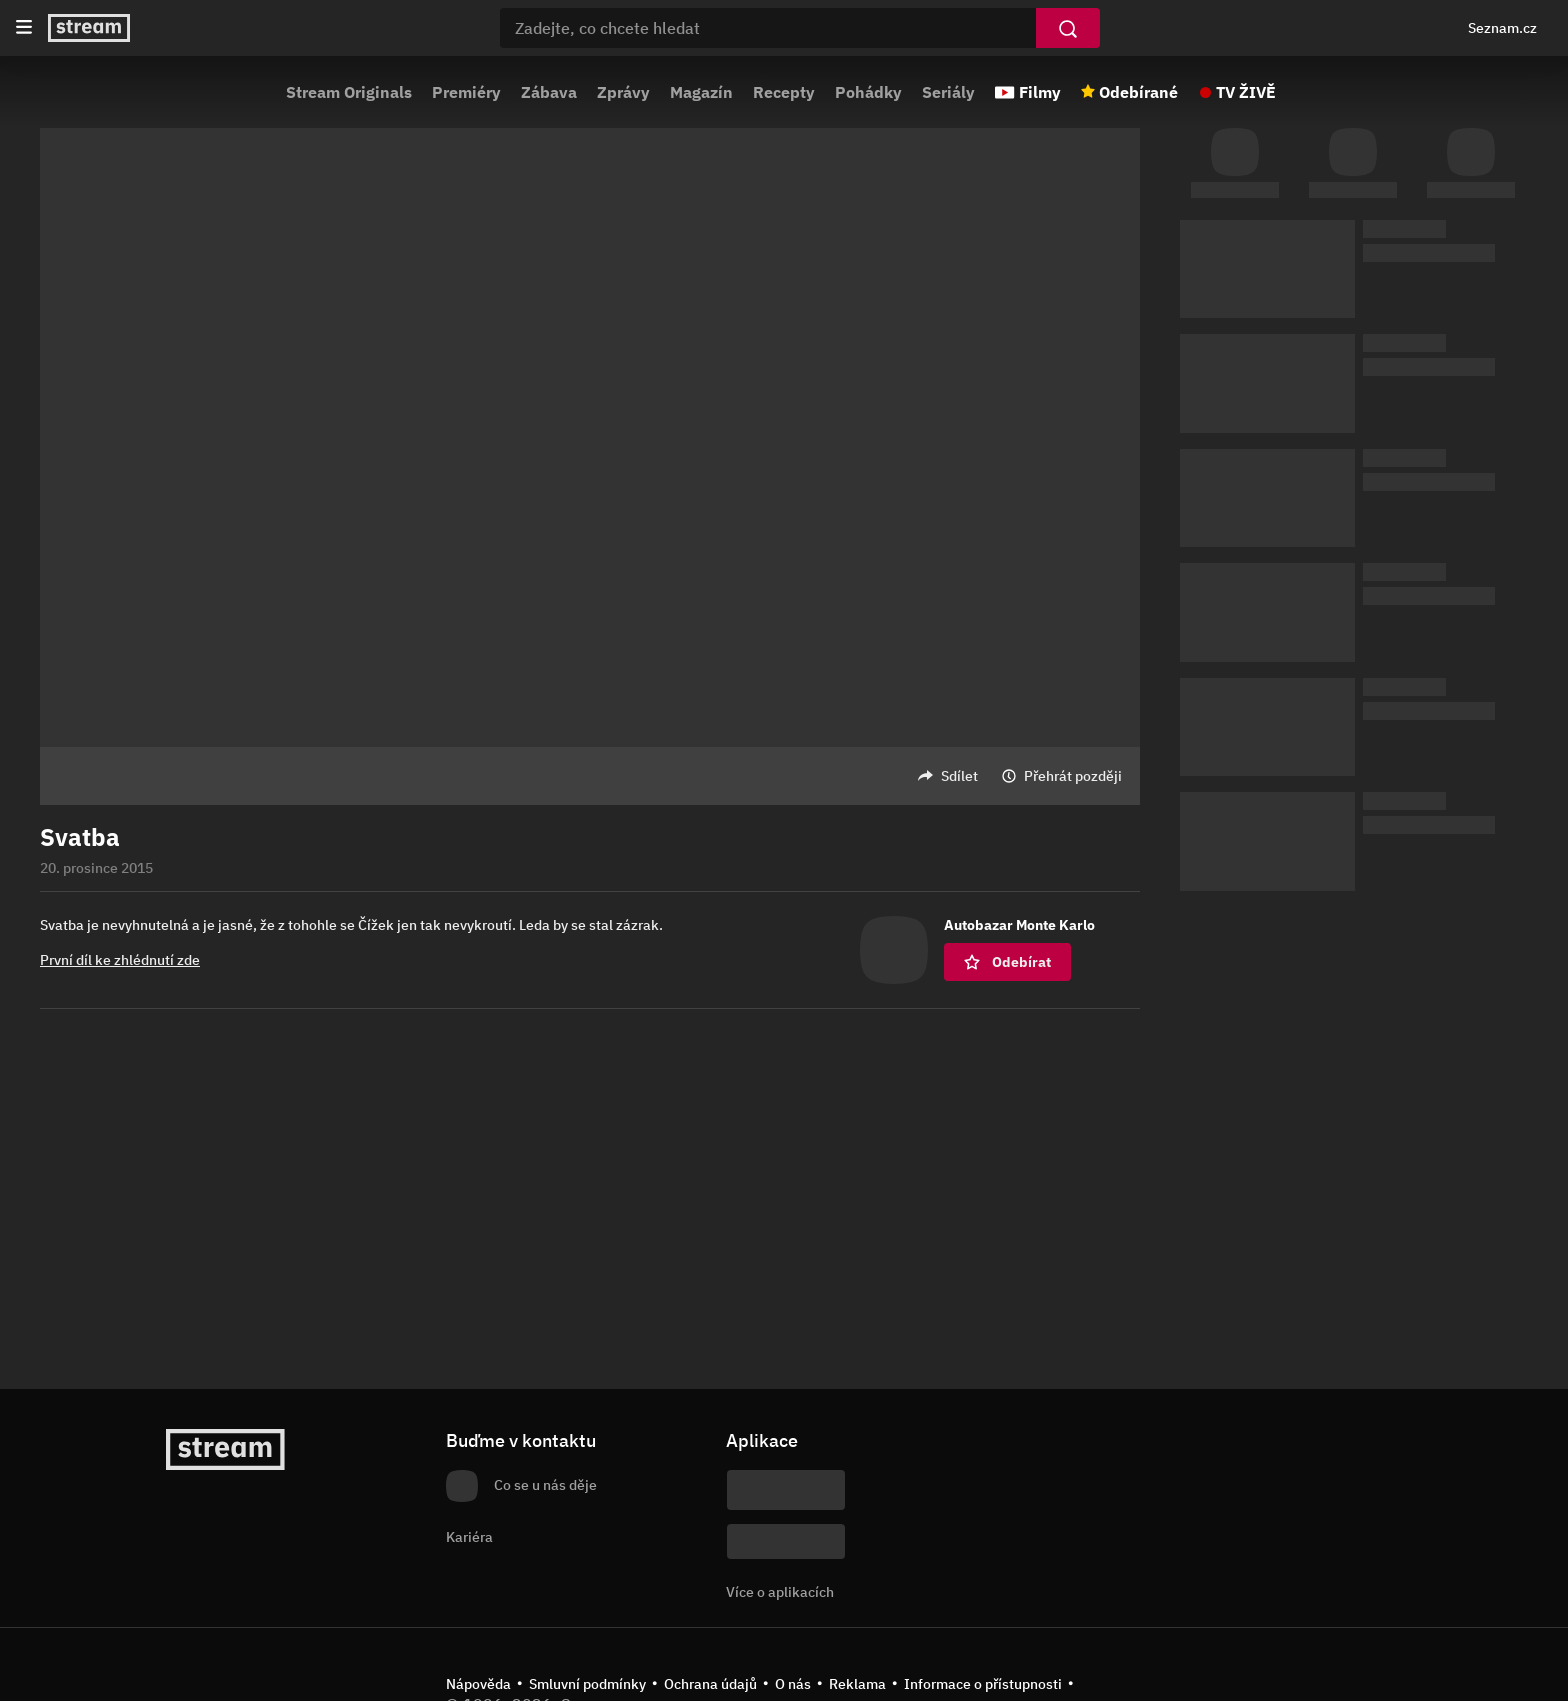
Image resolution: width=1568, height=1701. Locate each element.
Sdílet (959, 776)
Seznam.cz (1502, 28)
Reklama (857, 1684)
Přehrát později (1073, 776)
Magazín (701, 92)
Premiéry (466, 92)
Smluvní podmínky (587, 1684)
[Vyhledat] (1068, 28)
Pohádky (868, 92)
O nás (793, 1684)
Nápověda (478, 1684)
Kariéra (469, 1537)
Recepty (784, 92)
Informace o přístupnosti (983, 1684)
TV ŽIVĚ (1246, 92)
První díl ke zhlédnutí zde (120, 960)
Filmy (1040, 92)
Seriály (948, 92)
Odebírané (1138, 92)
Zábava (549, 92)
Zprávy (623, 92)
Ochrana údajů (710, 1684)
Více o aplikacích (780, 1592)
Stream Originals (349, 92)
